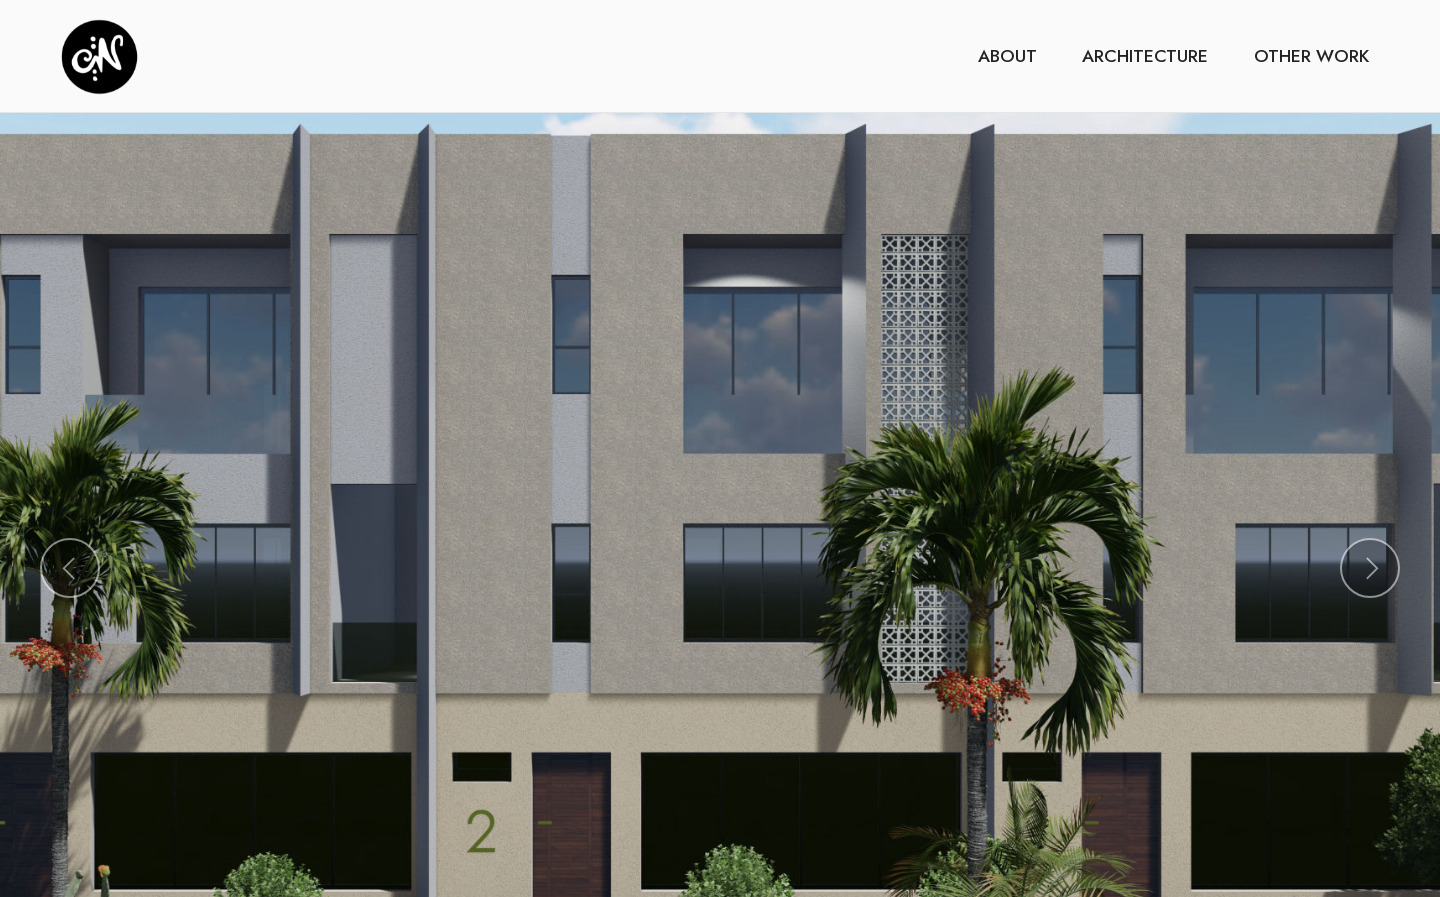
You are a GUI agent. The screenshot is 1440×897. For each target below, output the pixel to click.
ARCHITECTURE (1145, 56)
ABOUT (1007, 56)
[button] (70, 568)
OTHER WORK (1311, 56)
